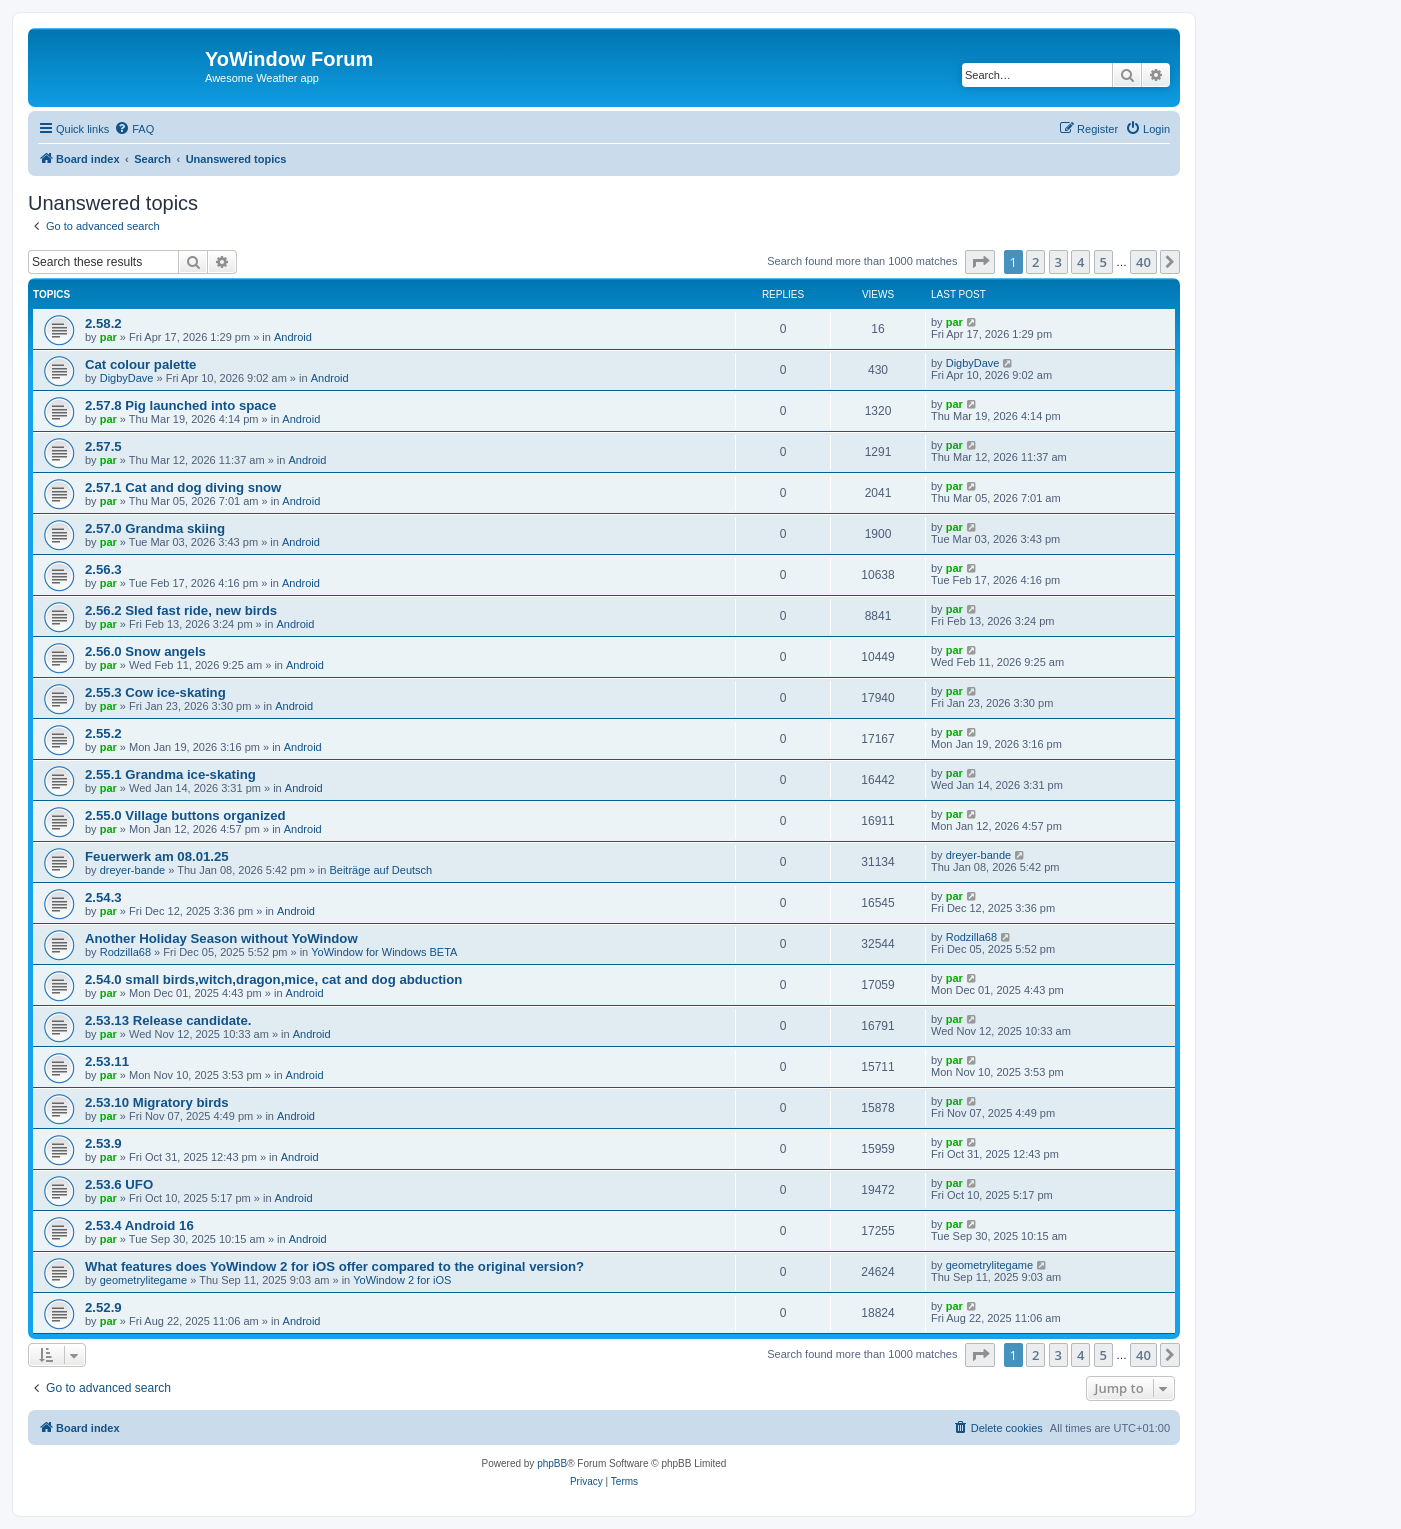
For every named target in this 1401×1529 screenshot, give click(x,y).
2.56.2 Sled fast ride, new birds (181, 610)
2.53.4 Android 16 (139, 1225)
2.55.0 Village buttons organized (185, 815)
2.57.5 (103, 446)
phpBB (552, 1463)
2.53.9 (103, 1143)
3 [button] (1058, 262)
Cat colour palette (140, 364)
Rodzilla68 (125, 952)
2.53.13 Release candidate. (168, 1020)
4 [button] (1080, 262)
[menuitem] (134, 129)
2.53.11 (107, 1061)
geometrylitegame (143, 1280)
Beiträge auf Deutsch (380, 870)
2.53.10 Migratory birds (157, 1102)
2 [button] (1035, 262)
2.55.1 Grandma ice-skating (170, 774)
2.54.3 (103, 897)
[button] (980, 262)
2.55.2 (103, 733)
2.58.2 (103, 323)
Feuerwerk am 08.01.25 (157, 856)
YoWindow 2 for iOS (402, 1280)
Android (293, 337)
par (108, 337)
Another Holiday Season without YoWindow (221, 938)
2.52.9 (103, 1307)
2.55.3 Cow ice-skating (155, 692)
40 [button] (1143, 262)
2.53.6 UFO (119, 1184)
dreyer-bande (132, 870)
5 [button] (1103, 262)
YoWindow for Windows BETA (384, 952)
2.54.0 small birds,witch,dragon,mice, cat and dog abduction (273, 979)
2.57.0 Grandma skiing (155, 528)
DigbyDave (127, 378)
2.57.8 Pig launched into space (180, 405)
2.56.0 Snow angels (145, 651)
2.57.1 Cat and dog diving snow (183, 487)
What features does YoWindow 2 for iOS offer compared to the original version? (334, 1266)
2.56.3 (103, 569)
